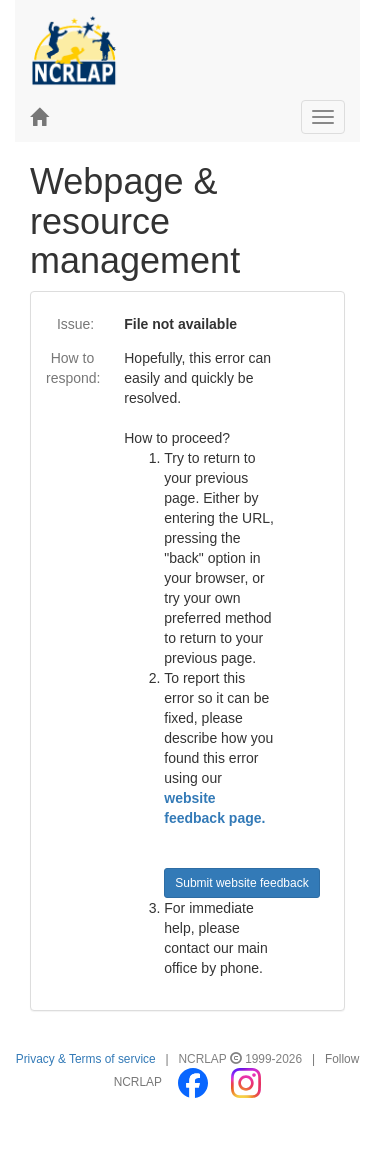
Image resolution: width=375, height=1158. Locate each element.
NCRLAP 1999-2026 (242, 1059)
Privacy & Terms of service (86, 1059)
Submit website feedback (241, 883)
